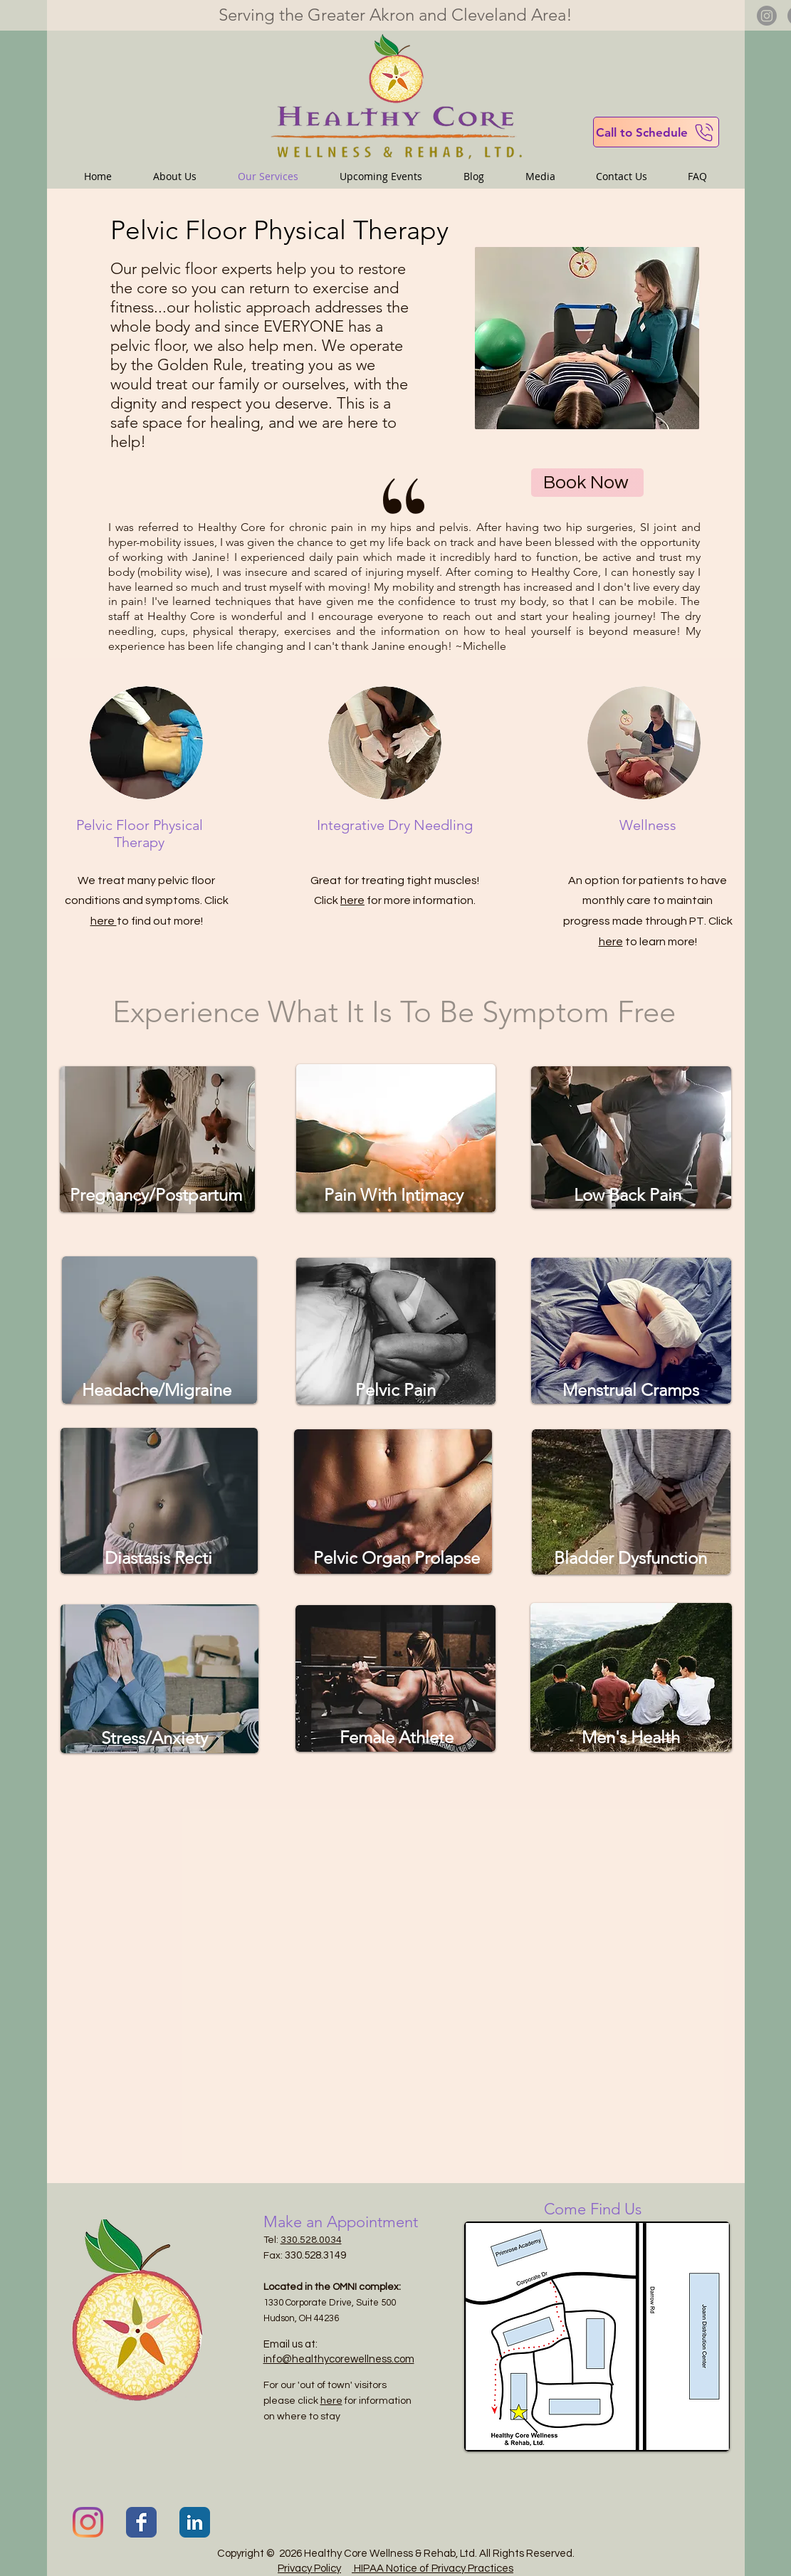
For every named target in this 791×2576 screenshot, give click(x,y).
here (103, 921)
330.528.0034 (311, 2240)
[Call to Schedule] (656, 132)
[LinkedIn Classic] (194, 2522)
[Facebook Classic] (141, 2522)
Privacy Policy (309, 2568)
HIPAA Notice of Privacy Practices (432, 2568)
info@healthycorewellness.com (338, 2359)
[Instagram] (767, 16)
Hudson (279, 2318)
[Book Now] (587, 482)
